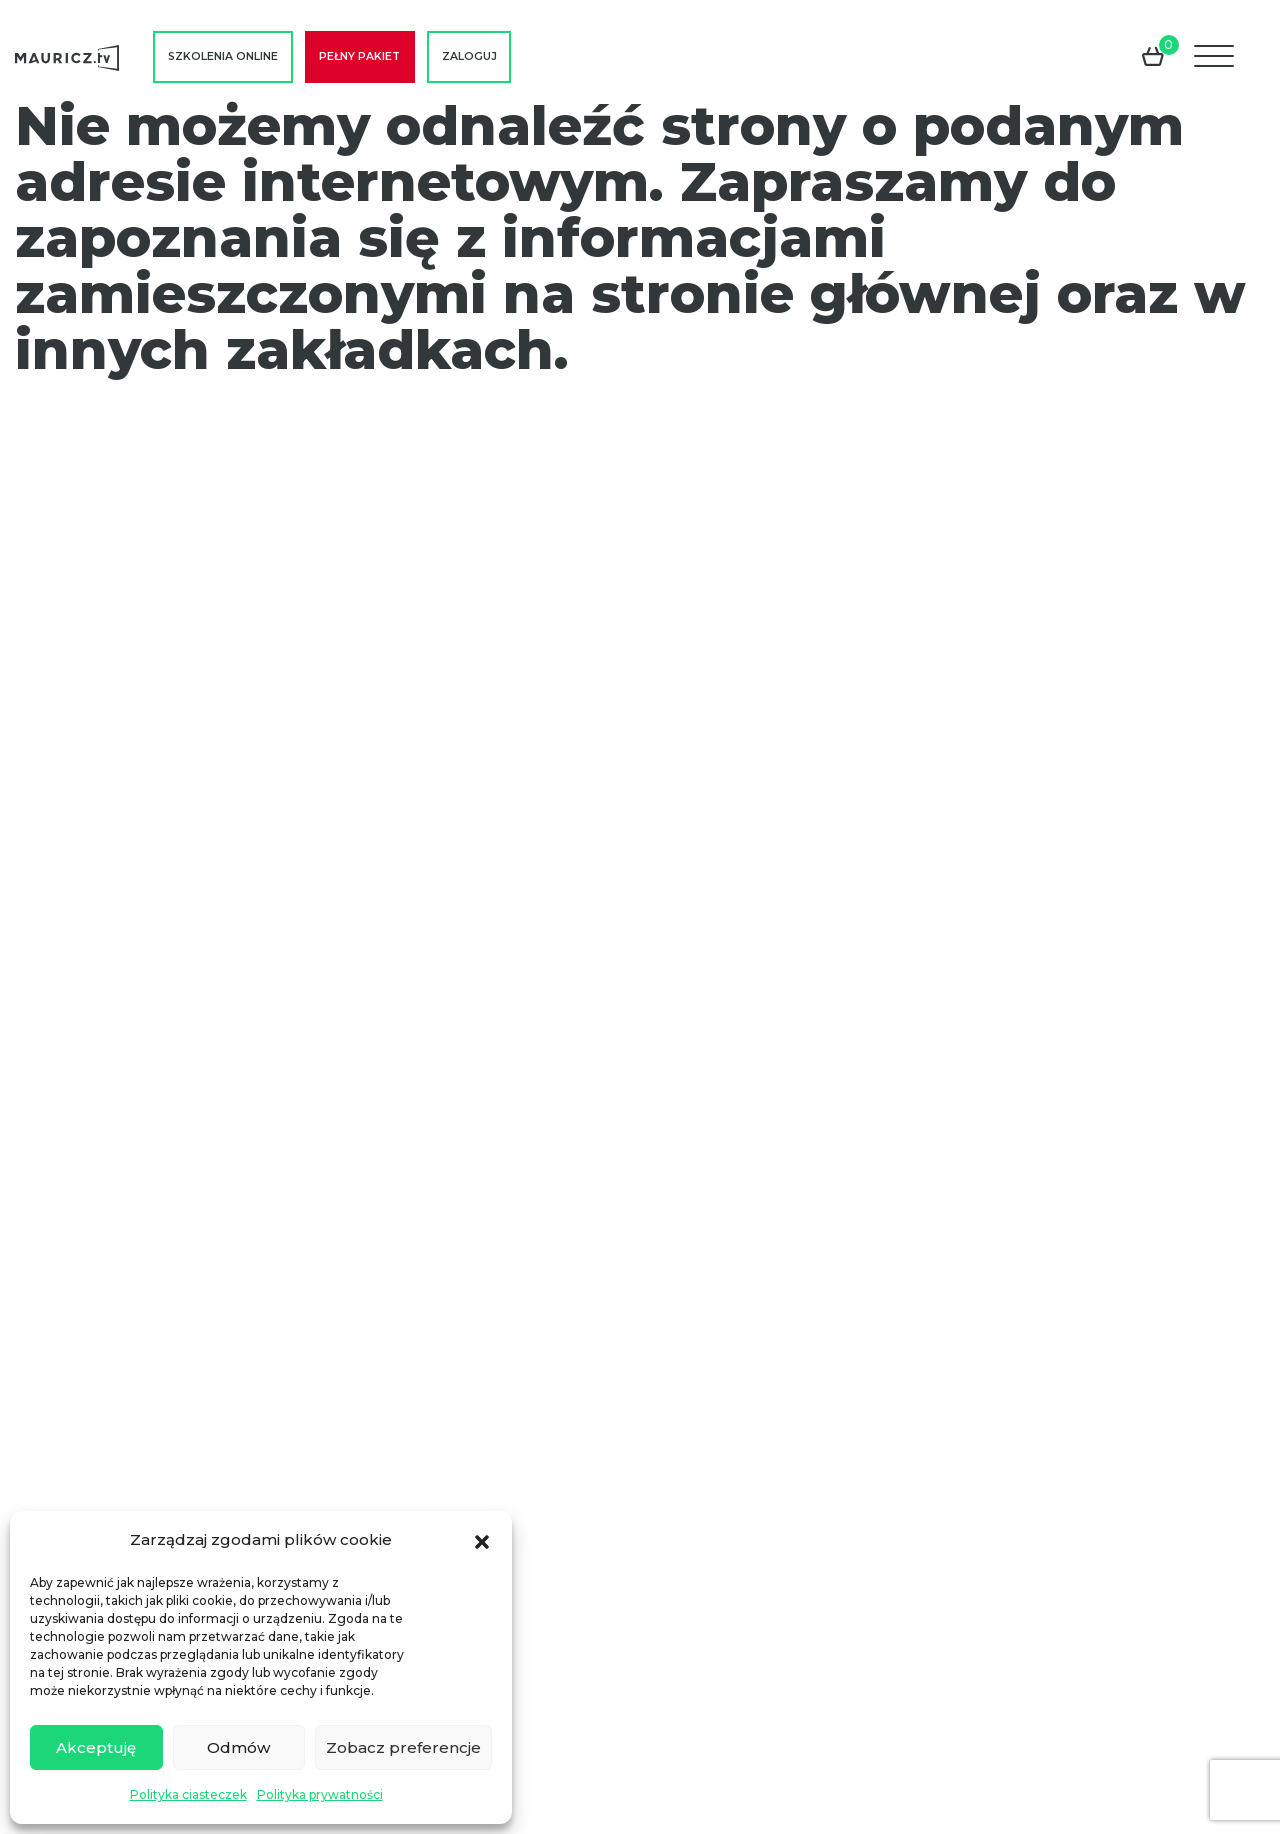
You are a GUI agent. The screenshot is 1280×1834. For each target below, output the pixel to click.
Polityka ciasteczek (188, 1794)
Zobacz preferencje (403, 1747)
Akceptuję (96, 1747)
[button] (482, 1540)
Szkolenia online (223, 56)
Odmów (238, 1747)
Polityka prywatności (320, 1794)
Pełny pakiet (359, 56)
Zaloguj (469, 56)
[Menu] (1216, 57)
